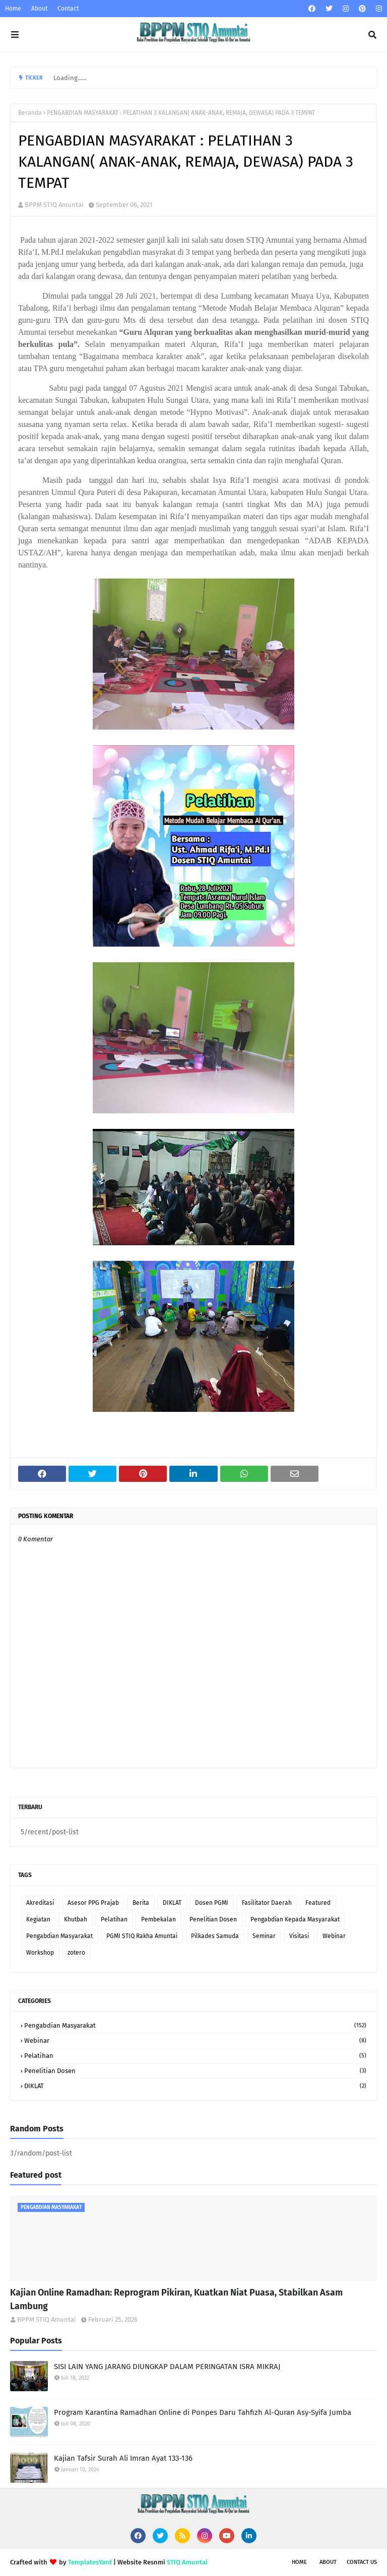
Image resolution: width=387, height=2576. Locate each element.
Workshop (40, 1952)
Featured (318, 1902)
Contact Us (362, 2562)
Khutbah (75, 1919)
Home (13, 8)
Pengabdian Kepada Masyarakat (295, 1919)
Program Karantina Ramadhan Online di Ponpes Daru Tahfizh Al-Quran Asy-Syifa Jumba (202, 2412)
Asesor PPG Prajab (93, 1902)
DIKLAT (172, 1902)
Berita (141, 1902)
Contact (68, 8)
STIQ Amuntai (187, 2562)
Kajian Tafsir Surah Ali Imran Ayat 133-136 (123, 2458)
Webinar (334, 1936)
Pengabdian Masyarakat (59, 1936)
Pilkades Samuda (215, 1936)
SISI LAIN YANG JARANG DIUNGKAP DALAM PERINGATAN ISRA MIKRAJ (167, 2366)
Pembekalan (158, 1919)
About (39, 8)
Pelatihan (114, 1919)
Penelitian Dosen (213, 1919)
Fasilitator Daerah (267, 1902)
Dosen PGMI (211, 1902)
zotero (76, 1952)
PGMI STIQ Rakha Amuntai (141, 1936)
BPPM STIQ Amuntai (54, 204)
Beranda (30, 112)
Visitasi (299, 1936)
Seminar (264, 1936)
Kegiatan (38, 1919)
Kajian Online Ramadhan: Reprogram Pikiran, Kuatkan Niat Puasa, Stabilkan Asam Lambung (176, 2299)
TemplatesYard (90, 2562)
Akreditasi (40, 1902)
